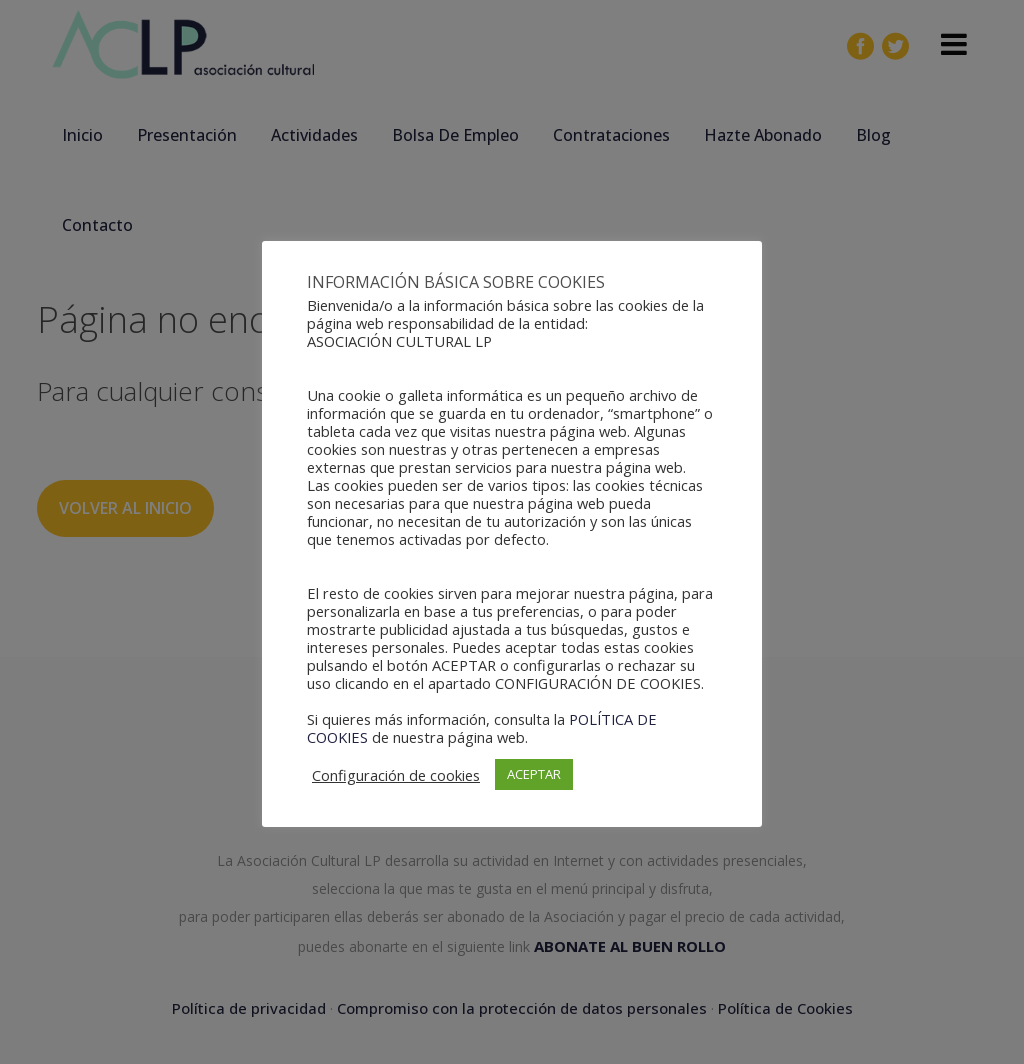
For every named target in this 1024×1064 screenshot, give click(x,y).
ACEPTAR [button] (534, 774)
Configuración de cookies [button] (396, 775)
